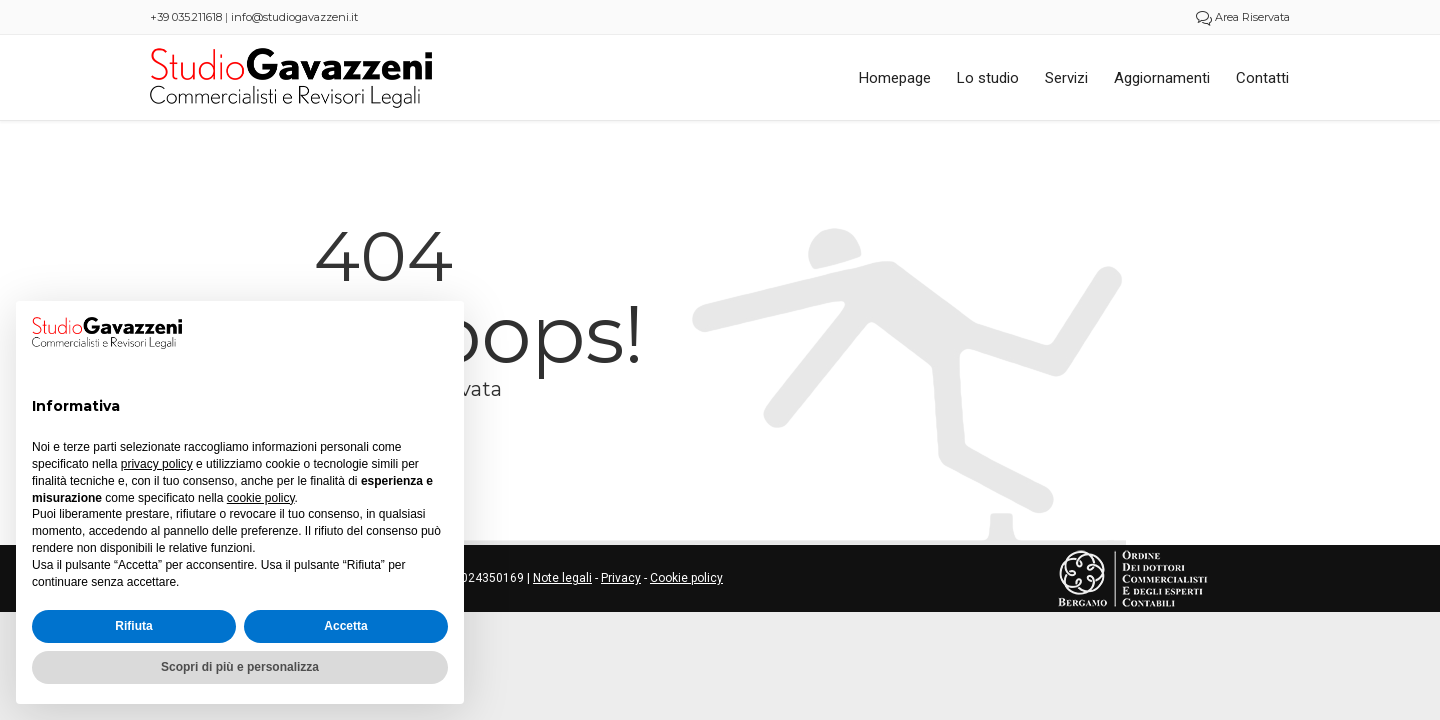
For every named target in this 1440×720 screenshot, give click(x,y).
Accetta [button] (345, 626)
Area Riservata (1243, 17)
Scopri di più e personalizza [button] (240, 667)
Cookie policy (686, 578)
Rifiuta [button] (133, 626)
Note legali (562, 578)
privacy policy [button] (157, 464)
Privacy (621, 578)
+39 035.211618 (186, 17)
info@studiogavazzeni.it (294, 17)
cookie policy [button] (261, 498)
